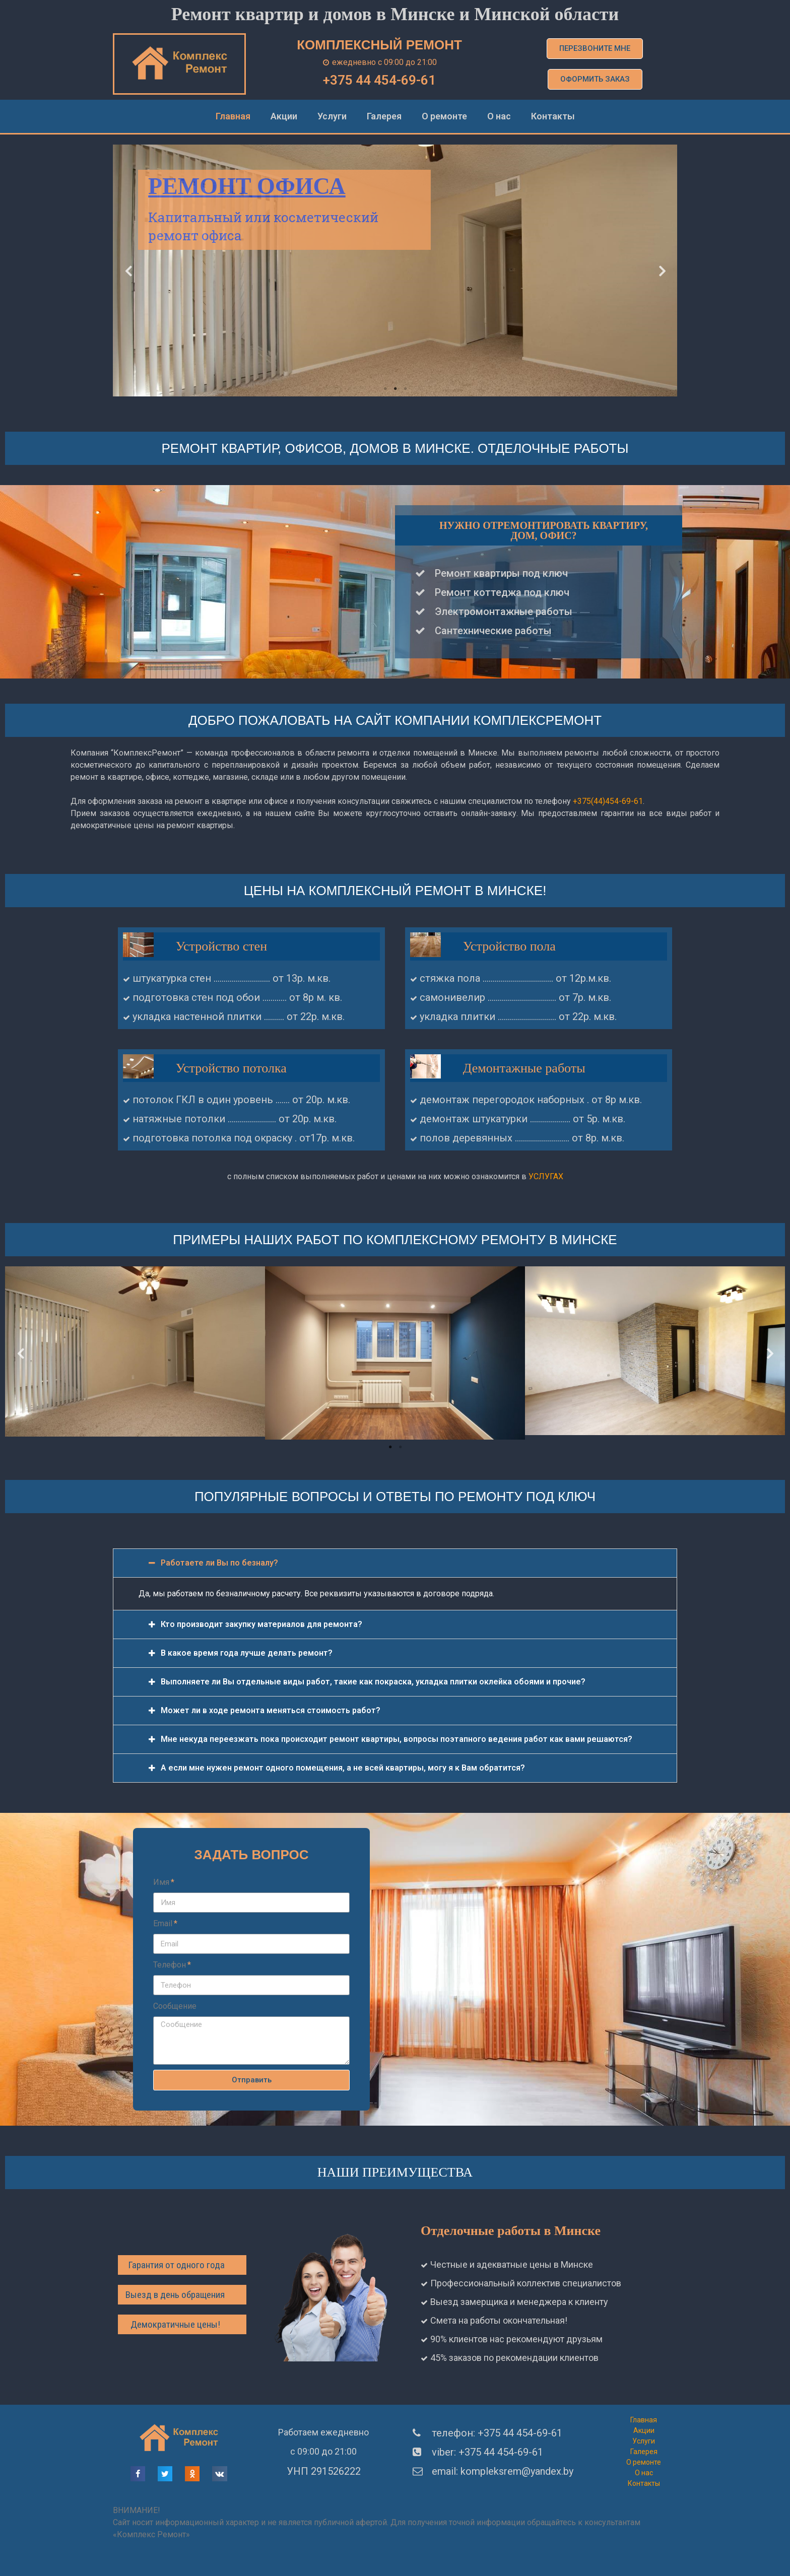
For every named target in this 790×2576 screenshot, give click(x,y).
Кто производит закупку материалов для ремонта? (261, 1624)
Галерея (384, 116)
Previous (128, 271)
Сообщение (174, 2006)
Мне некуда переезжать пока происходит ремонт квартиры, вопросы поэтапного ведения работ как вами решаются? (396, 1739)
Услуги (332, 116)
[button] (595, 48)
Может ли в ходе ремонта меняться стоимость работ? (270, 1710)
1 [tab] (385, 389)
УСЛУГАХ (546, 1176)
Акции (284, 116)
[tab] (395, 1563)
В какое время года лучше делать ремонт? (247, 1653)
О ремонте (444, 116)
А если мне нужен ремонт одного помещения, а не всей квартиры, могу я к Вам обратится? (343, 1768)
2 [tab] (395, 389)
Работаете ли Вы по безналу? (219, 1563)
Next (662, 271)
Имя (161, 1882)
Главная (233, 116)
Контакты (553, 116)
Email (162, 1923)
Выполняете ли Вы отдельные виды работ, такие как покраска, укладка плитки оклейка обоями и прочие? (373, 1681)
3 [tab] (405, 389)
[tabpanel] (395, 270)
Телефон (169, 1965)
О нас (499, 116)
